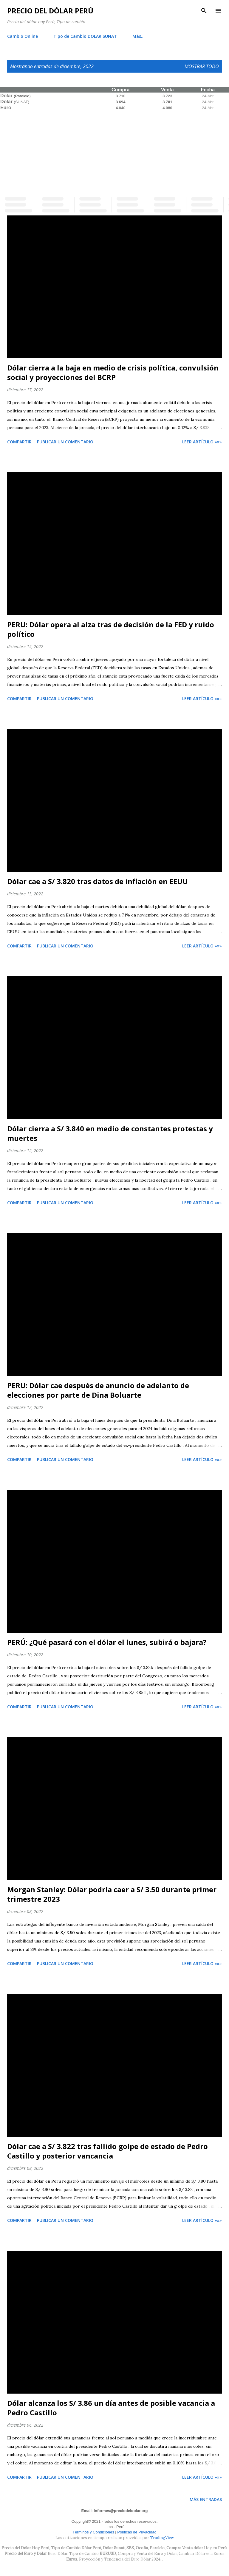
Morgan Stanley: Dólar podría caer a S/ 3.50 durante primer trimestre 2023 (111, 1894)
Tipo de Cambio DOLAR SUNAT (85, 36)
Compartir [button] (19, 442)
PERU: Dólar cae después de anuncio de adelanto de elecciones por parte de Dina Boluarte (98, 1390)
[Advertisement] (114, 152)
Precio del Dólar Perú (50, 10)
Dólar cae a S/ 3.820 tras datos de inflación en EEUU (97, 881)
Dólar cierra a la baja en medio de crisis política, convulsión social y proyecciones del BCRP (113, 372)
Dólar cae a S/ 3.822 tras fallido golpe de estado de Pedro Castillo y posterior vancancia (107, 2151)
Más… (138, 36)
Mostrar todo (202, 66)
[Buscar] (204, 10)
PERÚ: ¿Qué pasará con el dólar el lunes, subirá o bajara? (107, 1642)
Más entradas (206, 2499)
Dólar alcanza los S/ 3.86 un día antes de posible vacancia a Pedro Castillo (111, 2407)
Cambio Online (22, 36)
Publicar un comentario (65, 442)
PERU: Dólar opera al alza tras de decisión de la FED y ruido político (110, 629)
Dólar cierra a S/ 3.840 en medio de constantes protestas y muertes (110, 1133)
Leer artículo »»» (202, 442)
